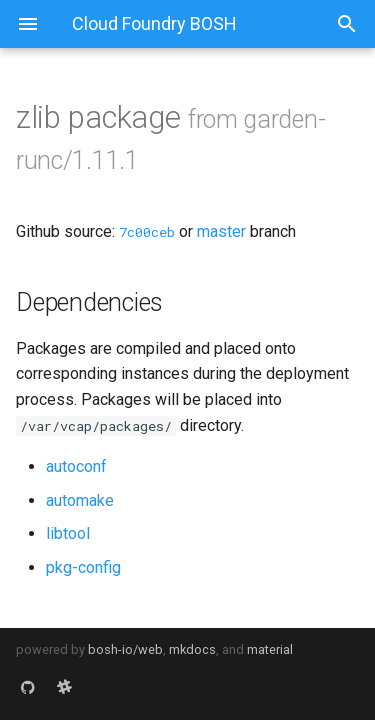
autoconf (76, 466)
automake (80, 500)
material (270, 649)
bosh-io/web (125, 649)
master (221, 231)
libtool (68, 533)
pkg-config (83, 567)
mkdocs (192, 649)
